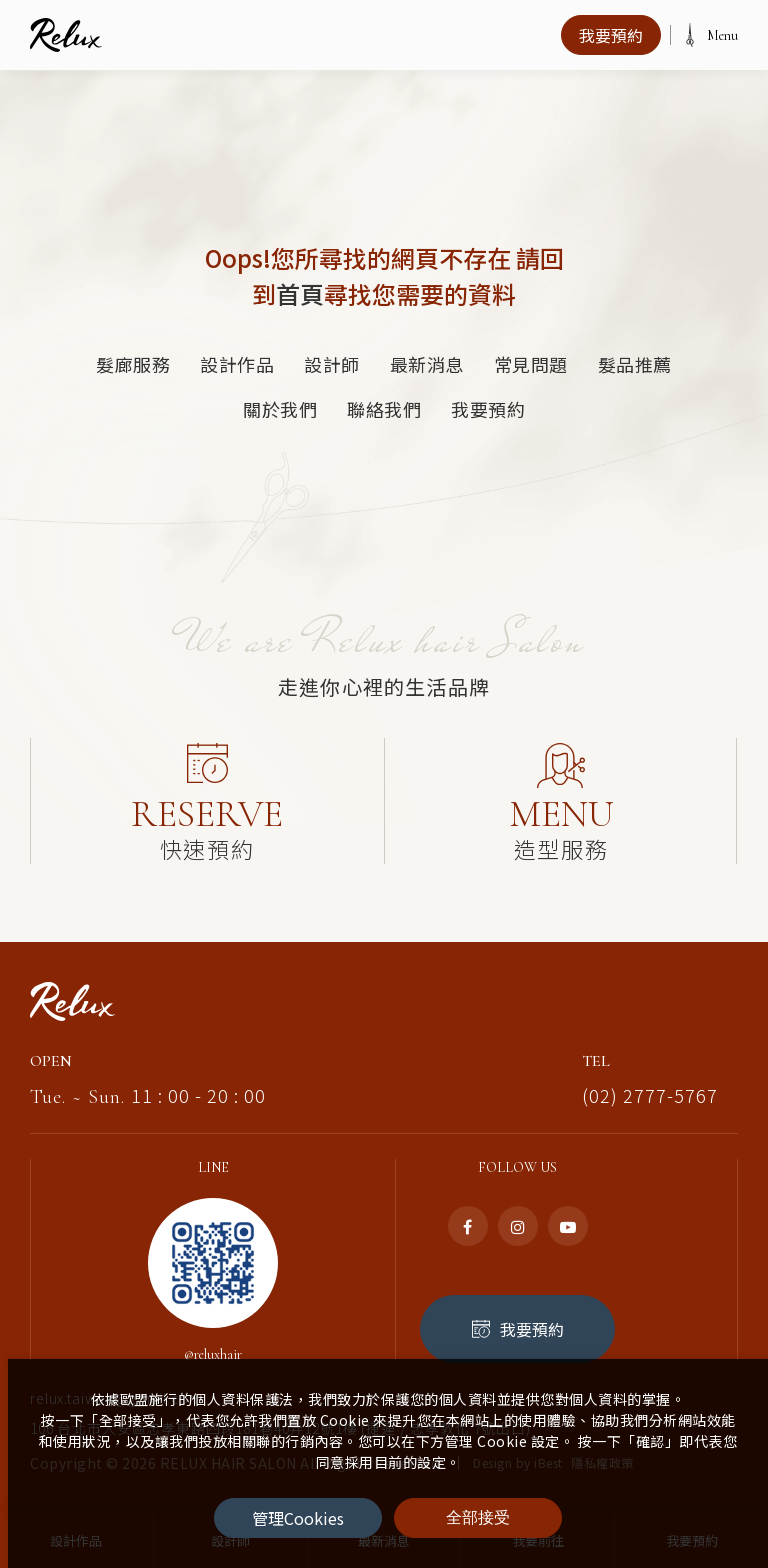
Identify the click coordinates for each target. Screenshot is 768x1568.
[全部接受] (478, 1518)
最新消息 (427, 364)
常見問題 (531, 364)
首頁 (300, 293)
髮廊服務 (133, 364)
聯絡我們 (384, 409)
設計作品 (237, 364)
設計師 (332, 364)
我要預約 (488, 409)
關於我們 (280, 409)
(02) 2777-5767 (650, 1077)
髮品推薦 (635, 364)
